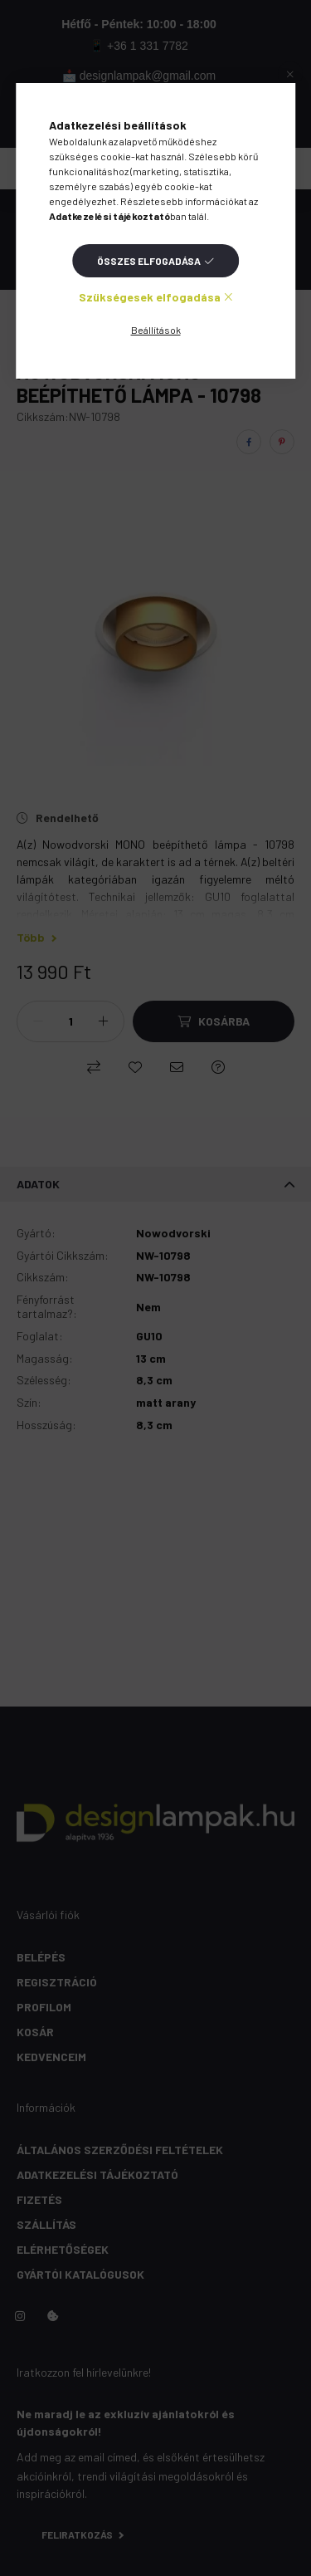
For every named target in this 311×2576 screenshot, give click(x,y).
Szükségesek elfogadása (150, 297)
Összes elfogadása (149, 261)
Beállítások (156, 329)
